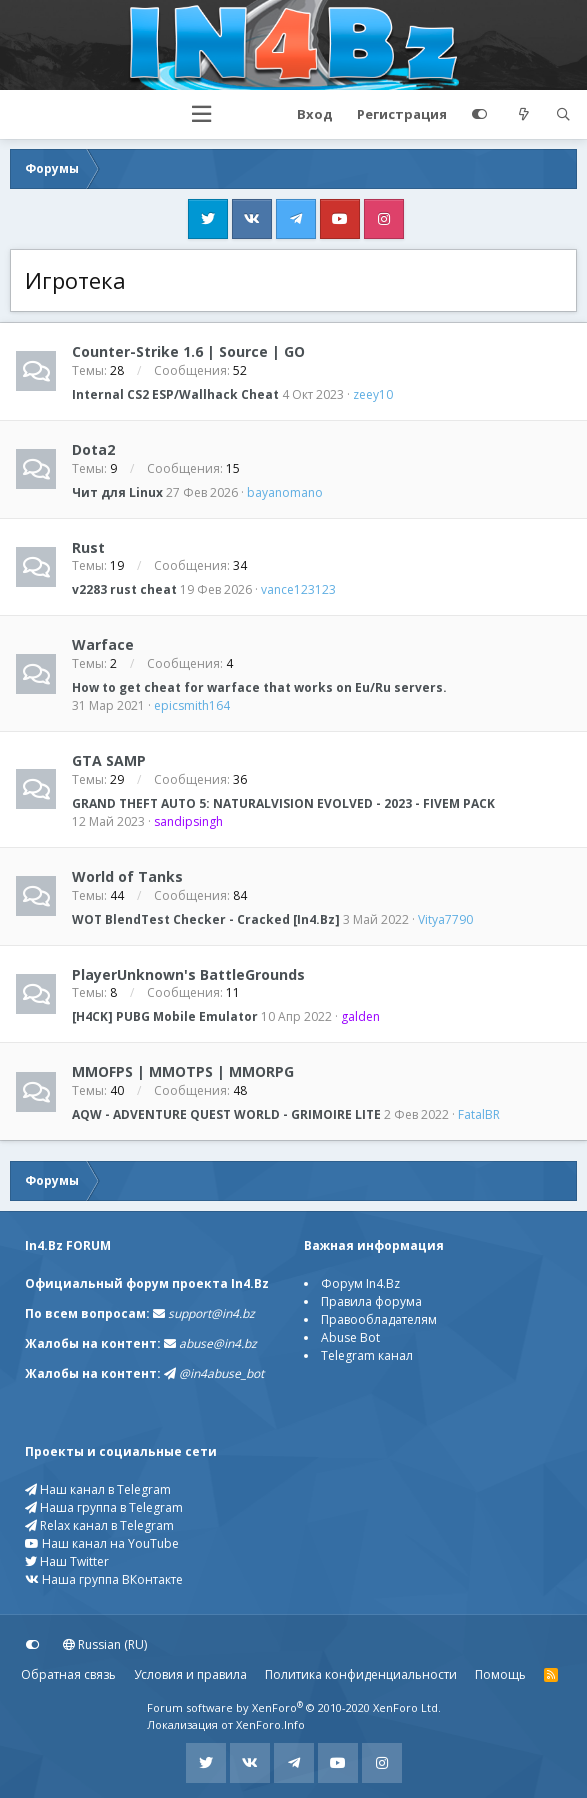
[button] (201, 114)
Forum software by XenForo (294, 1707)
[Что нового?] (524, 115)
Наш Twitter (67, 1561)
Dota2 (93, 449)
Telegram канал (367, 1355)
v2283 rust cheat (124, 589)
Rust (88, 546)
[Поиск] (563, 115)
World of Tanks (127, 876)
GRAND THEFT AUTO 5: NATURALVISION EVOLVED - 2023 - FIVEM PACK (283, 803)
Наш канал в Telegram (98, 1489)
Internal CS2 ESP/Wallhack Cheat (175, 394)
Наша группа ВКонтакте (104, 1579)
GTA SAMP (109, 760)
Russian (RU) (105, 1644)
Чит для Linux (117, 492)
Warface (103, 644)
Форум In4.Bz (360, 1283)
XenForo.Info (270, 1724)
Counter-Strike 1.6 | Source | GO (188, 351)
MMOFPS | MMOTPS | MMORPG (183, 1071)
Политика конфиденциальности (361, 1674)
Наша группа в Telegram (104, 1507)
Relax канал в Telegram (99, 1525)
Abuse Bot (350, 1337)
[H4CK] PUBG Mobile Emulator (165, 1016)
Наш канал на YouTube (102, 1543)
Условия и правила (190, 1674)
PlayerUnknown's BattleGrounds (188, 973)
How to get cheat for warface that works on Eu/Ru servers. (259, 687)
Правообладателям (379, 1319)
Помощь (500, 1674)
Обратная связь (68, 1674)
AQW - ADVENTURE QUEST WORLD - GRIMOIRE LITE (226, 1114)
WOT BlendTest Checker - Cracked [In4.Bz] (206, 919)
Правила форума (371, 1301)
